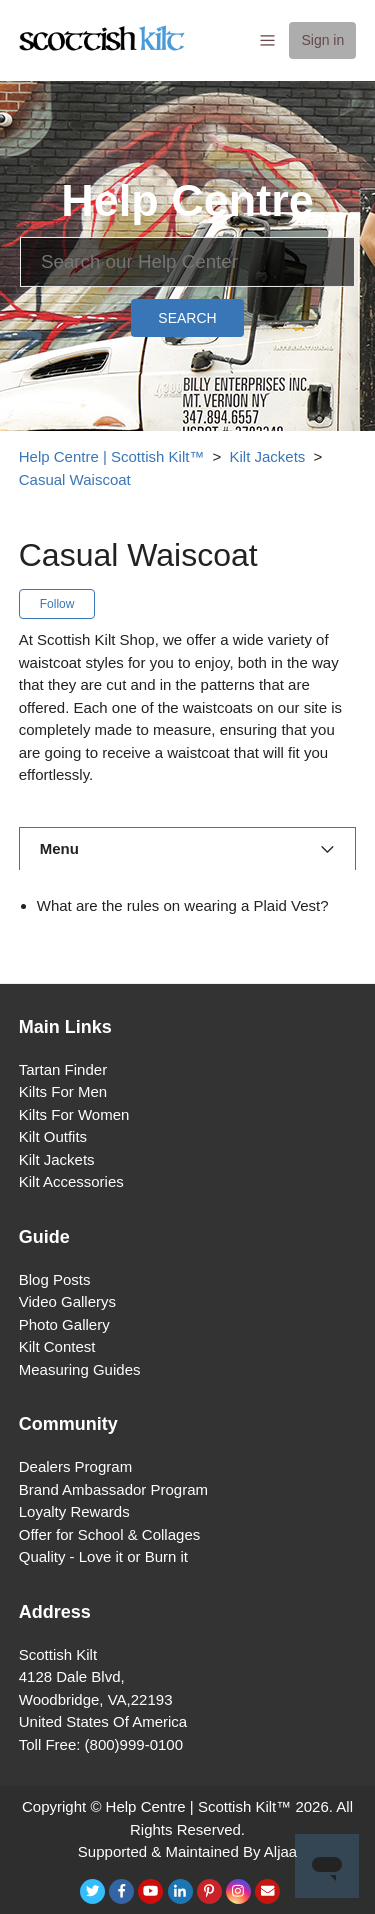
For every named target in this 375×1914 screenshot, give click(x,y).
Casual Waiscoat (75, 479)
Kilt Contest (57, 1346)
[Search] (187, 262)
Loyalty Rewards (74, 1511)
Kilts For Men (63, 1091)
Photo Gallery (64, 1324)
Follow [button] (57, 604)
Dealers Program (75, 1466)
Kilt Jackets (268, 456)
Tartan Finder (63, 1069)
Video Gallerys (67, 1301)
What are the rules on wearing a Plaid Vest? (183, 905)
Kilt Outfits (53, 1136)
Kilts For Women (74, 1114)
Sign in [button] (322, 40)
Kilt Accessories (71, 1181)
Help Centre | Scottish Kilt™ (112, 456)
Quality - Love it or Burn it (103, 1556)
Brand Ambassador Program (113, 1489)
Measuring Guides (80, 1369)
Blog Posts (55, 1279)
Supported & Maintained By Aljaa (187, 1851)
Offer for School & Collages (109, 1534)
